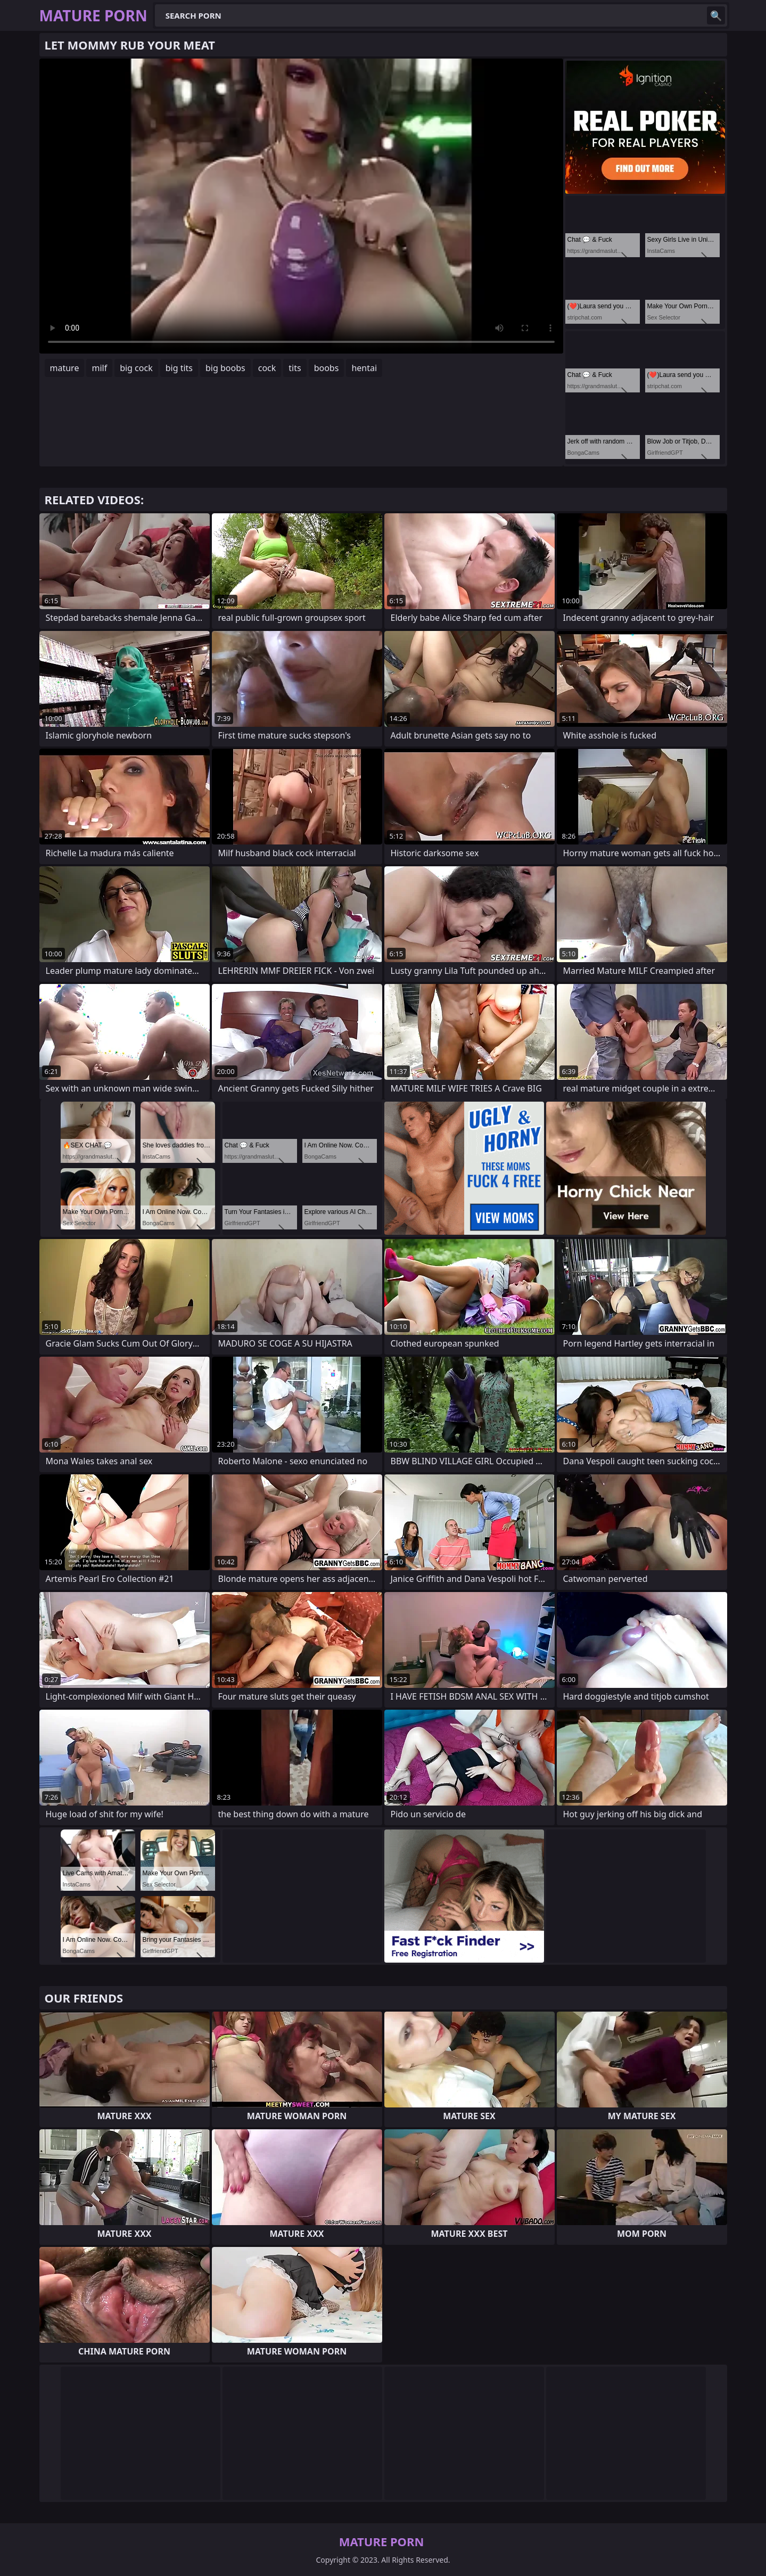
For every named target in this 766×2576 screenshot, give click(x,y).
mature (64, 368)
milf (99, 368)
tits (295, 368)
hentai (364, 368)
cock (267, 368)
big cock (136, 368)
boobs (326, 368)
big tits (179, 368)
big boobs (225, 368)
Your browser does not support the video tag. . (301, 206)
